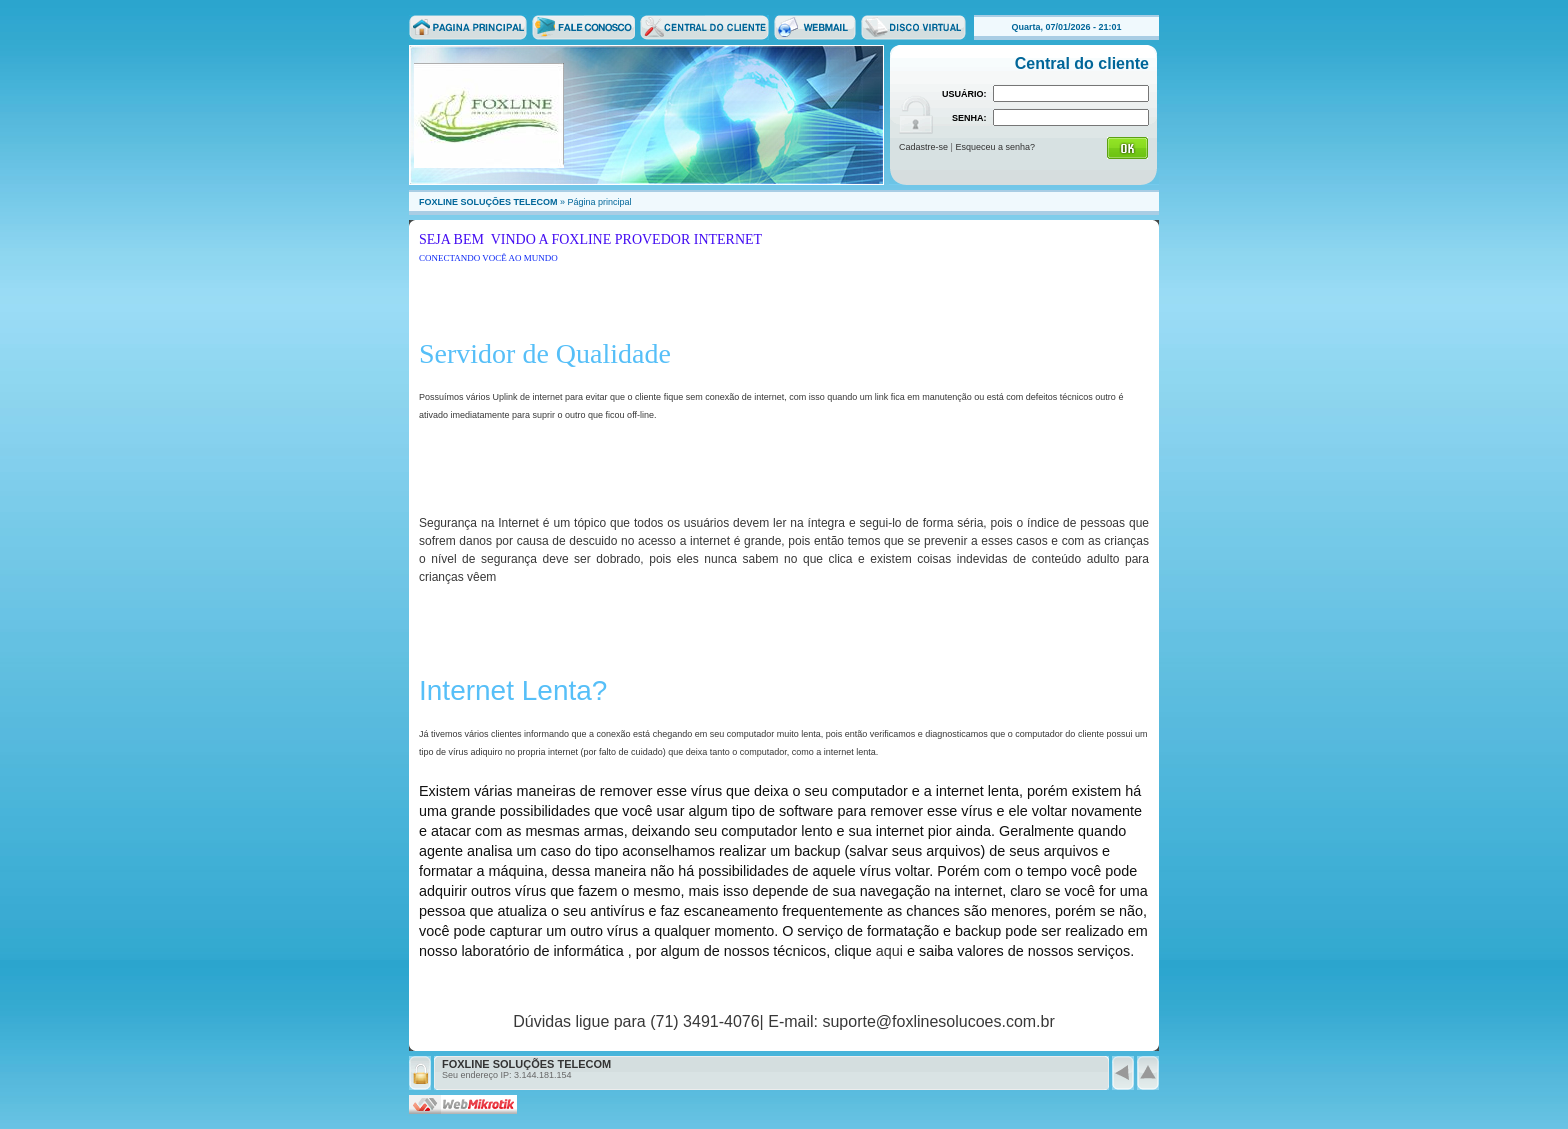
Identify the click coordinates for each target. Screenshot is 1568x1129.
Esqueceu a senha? (995, 147)
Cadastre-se (923, 147)
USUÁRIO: (964, 94)
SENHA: (969, 118)
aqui (889, 951)
